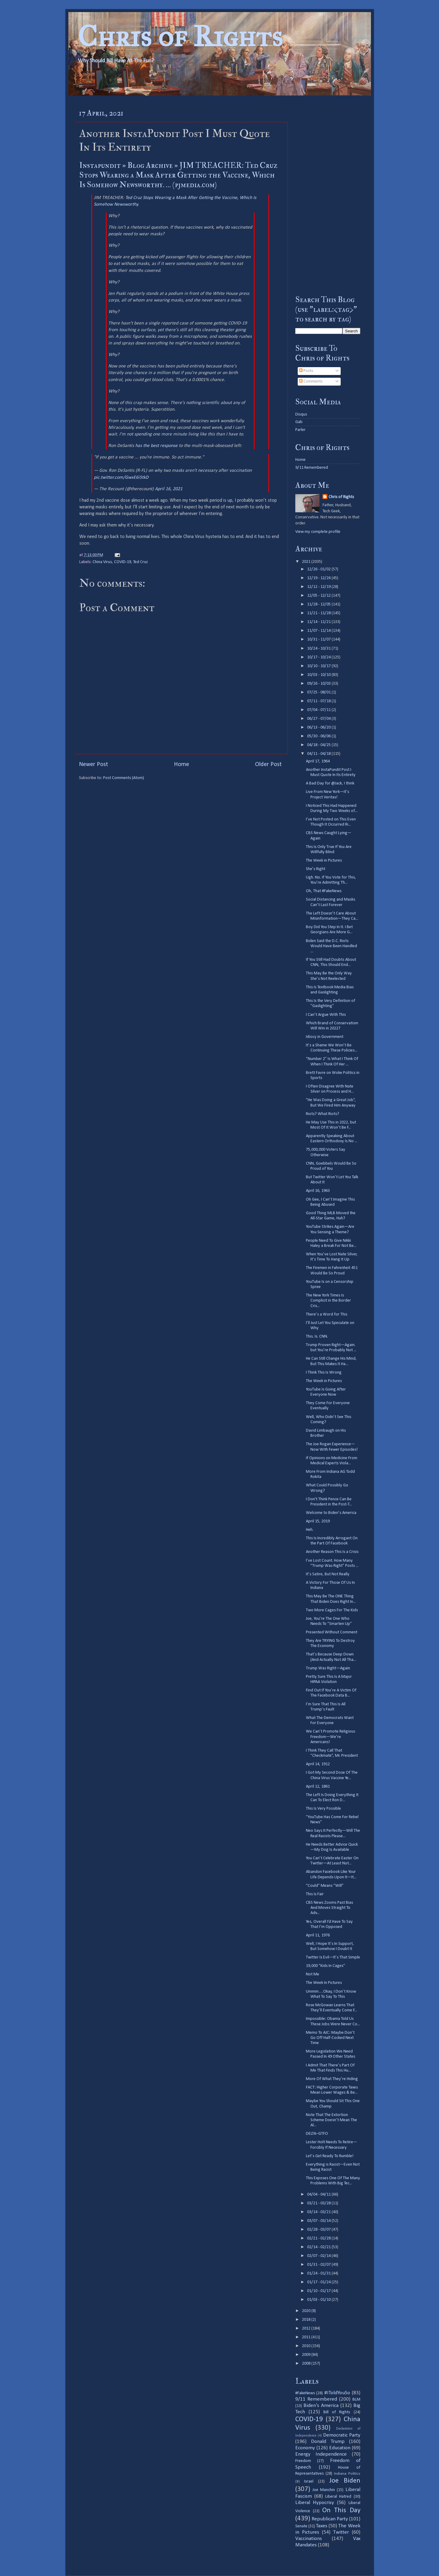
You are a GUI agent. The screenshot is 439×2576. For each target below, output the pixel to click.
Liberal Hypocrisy (314, 2502)
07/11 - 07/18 (319, 701)
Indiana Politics (347, 2474)
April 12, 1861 (318, 1786)
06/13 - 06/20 (319, 727)
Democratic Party (341, 2435)
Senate (301, 2526)
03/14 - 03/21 (319, 2212)
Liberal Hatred (338, 2496)
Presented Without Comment (331, 1632)
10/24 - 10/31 (319, 648)
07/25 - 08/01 (319, 692)
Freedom (303, 2461)
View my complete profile (317, 532)
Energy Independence (321, 2454)
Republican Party (330, 2519)
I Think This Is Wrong (324, 1372)
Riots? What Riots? (322, 1114)
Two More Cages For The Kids (332, 1610)
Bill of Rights (336, 2412)
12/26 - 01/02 (319, 569)
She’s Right (315, 869)
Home (181, 764)
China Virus (102, 562)
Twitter (341, 2532)
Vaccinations (308, 2538)
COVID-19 (122, 562)
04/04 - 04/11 (319, 2194)
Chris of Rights (180, 36)
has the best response (156, 445)
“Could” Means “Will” (325, 1885)
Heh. (309, 1530)
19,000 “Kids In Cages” (325, 1966)
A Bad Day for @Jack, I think (330, 783)
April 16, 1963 (318, 1191)
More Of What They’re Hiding (332, 2079)
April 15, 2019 (318, 1521)
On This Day (341, 2510)
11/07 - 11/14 (319, 630)
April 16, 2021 (168, 489)
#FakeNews (305, 2393)
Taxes (321, 2526)
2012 (306, 2328)
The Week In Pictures (324, 1983)
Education (339, 2447)
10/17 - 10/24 (319, 657)
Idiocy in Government (324, 1037)
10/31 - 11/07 (319, 639)
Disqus (301, 414)
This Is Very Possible (323, 1808)
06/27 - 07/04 (319, 718)
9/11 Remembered (311, 467)
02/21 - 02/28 (319, 2238)
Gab (299, 422)
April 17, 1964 (318, 761)
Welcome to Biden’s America (331, 1513)
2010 (306, 2346)
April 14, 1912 (318, 1764)
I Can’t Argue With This (326, 1014)
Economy (305, 2447)
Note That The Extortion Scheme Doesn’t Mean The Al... (331, 2120)
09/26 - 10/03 (319, 683)
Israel (308, 2481)
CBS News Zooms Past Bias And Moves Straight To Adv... (329, 1908)
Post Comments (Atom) (123, 778)
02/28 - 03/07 (319, 2229)
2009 (306, 2355)
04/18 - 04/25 (319, 745)
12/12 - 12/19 (319, 587)
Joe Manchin (324, 2490)
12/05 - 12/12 (319, 595)
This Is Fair (315, 1894)
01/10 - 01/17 (319, 2291)
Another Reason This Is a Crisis (332, 1552)
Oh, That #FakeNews (324, 891)
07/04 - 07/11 (319, 710)
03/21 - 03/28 (319, 2203)
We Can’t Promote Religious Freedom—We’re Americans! (330, 1736)
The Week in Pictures (324, 860)
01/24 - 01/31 (319, 2273)
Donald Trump (328, 2441)
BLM (356, 2399)
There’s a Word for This (326, 1314)
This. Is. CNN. (317, 1336)
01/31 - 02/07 (319, 2264)
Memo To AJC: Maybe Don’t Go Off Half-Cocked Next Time (330, 2038)
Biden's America (321, 2405)
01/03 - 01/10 (319, 2299)
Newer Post (93, 764)
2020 (306, 2311)
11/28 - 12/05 (319, 604)
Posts (306, 371)
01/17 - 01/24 (319, 2282)
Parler (300, 430)
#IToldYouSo (337, 2392)
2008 (306, 2363)
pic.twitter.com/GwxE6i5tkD (121, 477)
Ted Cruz (140, 562)
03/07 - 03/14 (319, 2221)
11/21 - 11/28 (319, 613)
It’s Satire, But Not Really (327, 1574)
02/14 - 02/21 (319, 2247)
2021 (306, 561)
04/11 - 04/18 (319, 754)
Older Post (268, 764)
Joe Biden (344, 2480)
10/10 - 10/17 (319, 666)
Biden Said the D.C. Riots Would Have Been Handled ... (331, 946)
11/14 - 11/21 (319, 622)
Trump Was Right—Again (328, 1668)
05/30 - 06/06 (319, 736)
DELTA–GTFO (317, 2133)
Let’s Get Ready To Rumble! (330, 2156)
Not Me (312, 1974)
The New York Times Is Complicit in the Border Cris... (328, 1300)
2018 (306, 2319)
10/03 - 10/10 (319, 675)
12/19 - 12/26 (319, 578)
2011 (306, 2337)
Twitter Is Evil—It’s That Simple (333, 1957)
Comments (311, 381)
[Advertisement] (327, 195)
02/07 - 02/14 (319, 2256)
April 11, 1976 (318, 1935)
